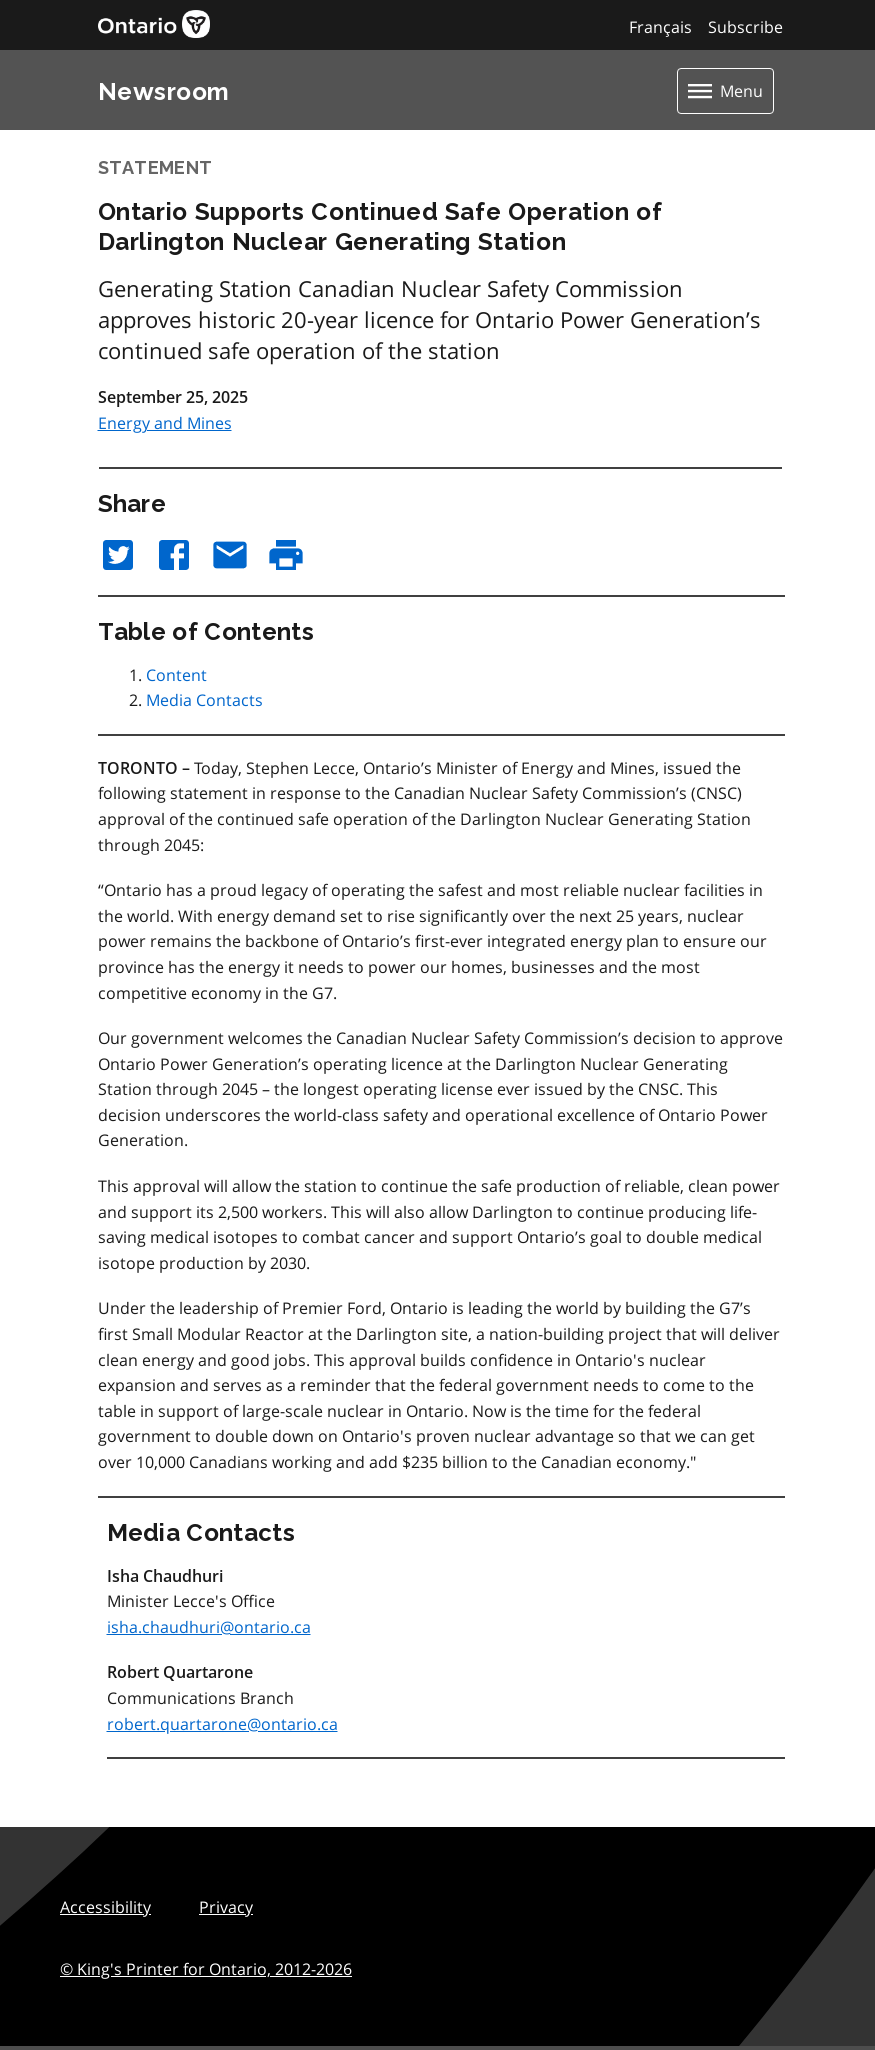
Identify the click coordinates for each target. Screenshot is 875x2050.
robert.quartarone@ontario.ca (222, 1724)
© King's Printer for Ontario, (206, 1969)
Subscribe (745, 27)
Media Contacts (204, 700)
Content (176, 675)
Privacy (226, 1907)
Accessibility (105, 1907)
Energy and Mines (165, 423)
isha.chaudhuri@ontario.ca (209, 1627)
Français (660, 27)
